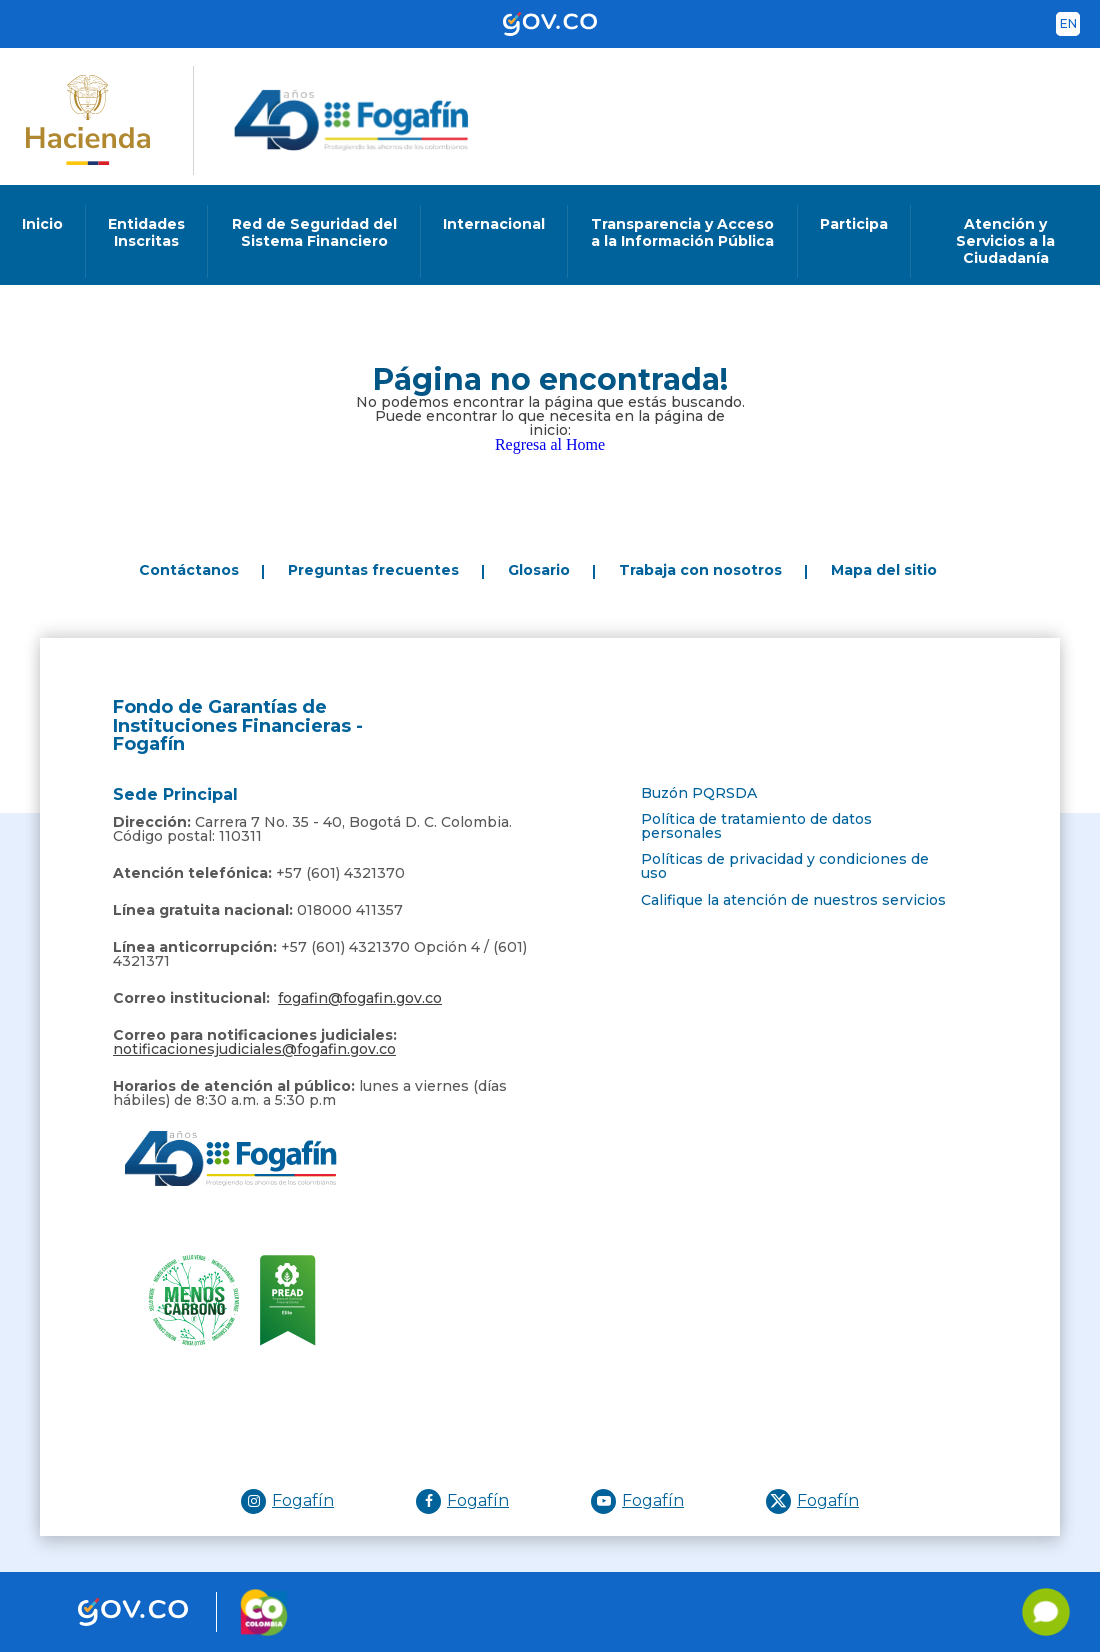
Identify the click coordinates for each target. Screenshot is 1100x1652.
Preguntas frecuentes (373, 570)
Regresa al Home (550, 444)
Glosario (539, 570)
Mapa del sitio (884, 570)
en (1068, 23)
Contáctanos (189, 570)
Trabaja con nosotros (700, 570)
